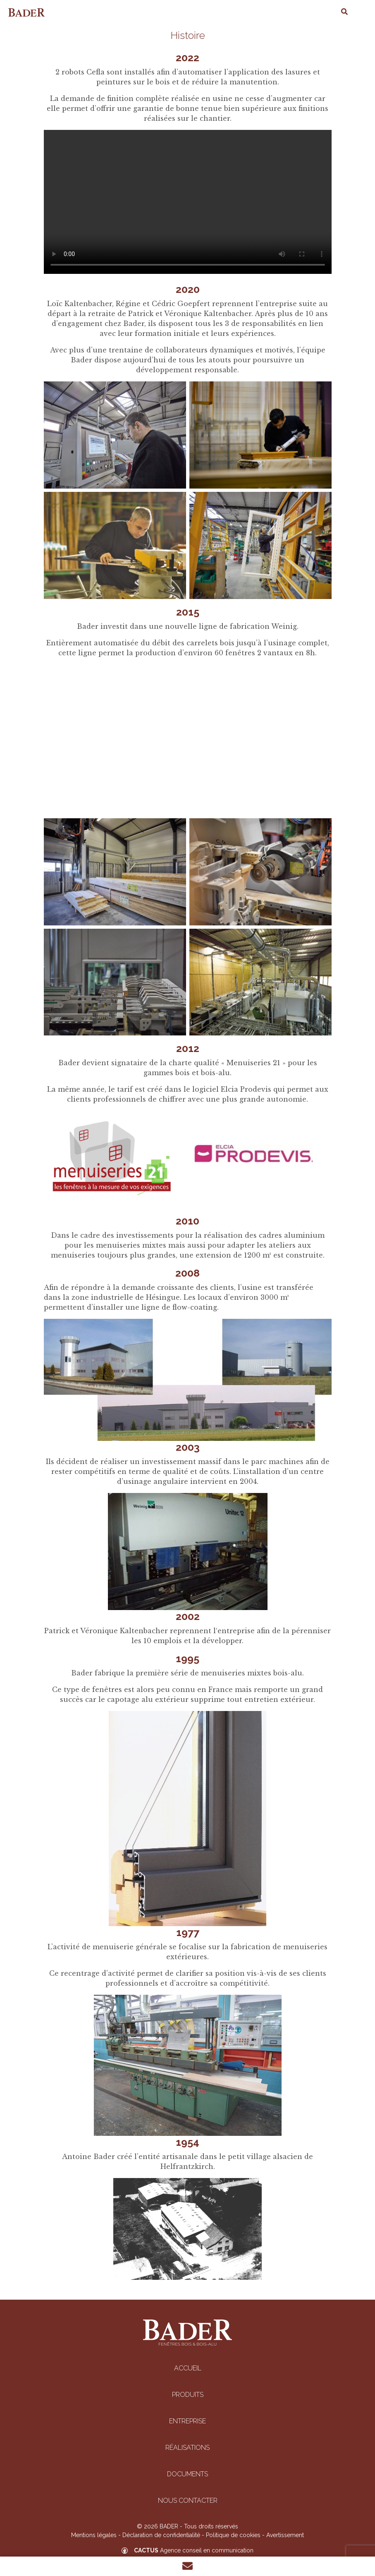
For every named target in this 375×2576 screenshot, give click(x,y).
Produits (187, 2395)
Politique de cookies (233, 2535)
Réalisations (187, 2447)
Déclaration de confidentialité (161, 2535)
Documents (187, 2474)
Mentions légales (94, 2535)
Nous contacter (187, 2500)
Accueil (187, 2368)
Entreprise (187, 2421)
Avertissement (285, 2535)
